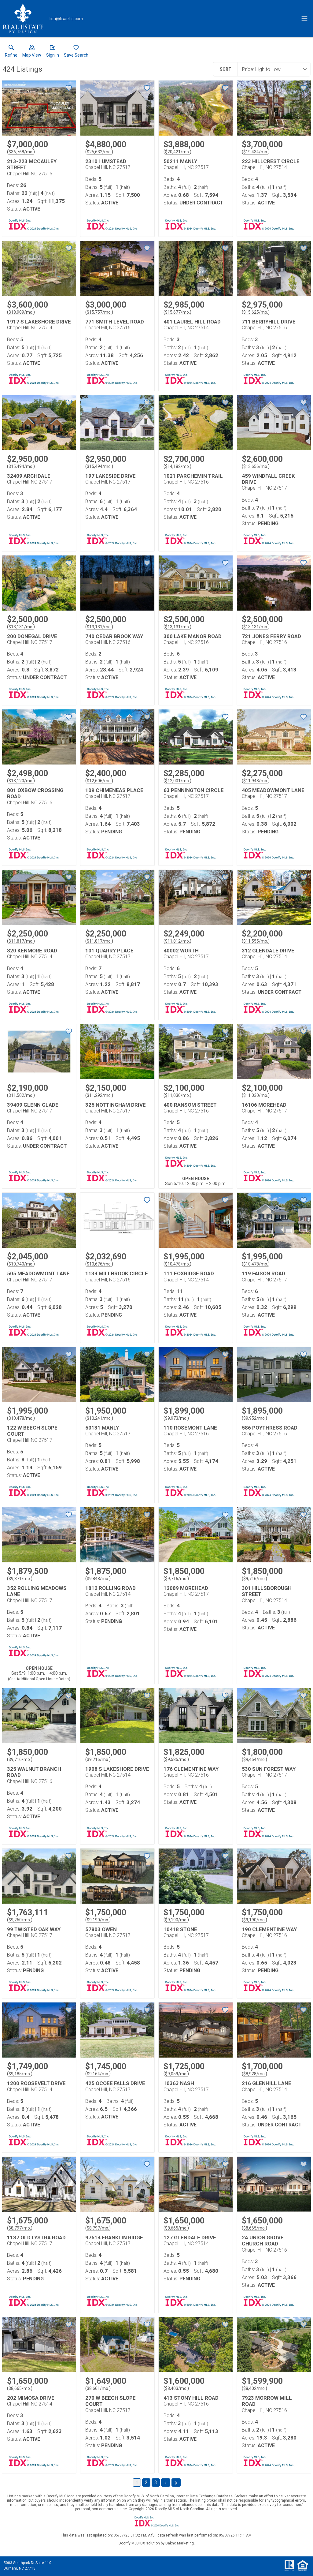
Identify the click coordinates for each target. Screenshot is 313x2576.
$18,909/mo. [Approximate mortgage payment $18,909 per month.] (21, 312)
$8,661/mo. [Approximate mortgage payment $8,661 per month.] (98, 2388)
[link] (11, 52)
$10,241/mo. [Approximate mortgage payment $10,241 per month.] (99, 1418)
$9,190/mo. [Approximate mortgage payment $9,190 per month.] (98, 1919)
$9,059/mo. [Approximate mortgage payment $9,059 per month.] (176, 2073)
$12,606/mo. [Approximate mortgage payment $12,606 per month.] (99, 780)
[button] (31, 52)
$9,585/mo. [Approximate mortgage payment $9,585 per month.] (176, 1759)
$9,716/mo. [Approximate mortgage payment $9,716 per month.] (176, 1578)
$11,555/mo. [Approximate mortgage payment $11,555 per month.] (255, 941)
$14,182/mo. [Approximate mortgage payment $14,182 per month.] (177, 466)
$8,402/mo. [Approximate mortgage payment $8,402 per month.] (254, 2388)
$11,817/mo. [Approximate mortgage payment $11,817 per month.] (21, 941)
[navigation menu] (304, 19)
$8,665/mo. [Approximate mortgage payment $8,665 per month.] (176, 2228)
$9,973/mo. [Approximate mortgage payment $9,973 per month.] (176, 1418)
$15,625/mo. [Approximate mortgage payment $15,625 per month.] (255, 312)
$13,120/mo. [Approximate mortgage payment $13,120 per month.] (21, 780)
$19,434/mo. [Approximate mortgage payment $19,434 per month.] (255, 151)
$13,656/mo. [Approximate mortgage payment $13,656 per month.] (255, 466)
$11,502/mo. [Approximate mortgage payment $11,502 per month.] (21, 1095)
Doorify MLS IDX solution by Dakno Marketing (156, 2543)
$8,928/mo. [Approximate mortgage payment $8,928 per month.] (254, 2073)
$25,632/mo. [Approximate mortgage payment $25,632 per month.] (99, 151)
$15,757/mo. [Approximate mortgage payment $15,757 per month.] (99, 312)
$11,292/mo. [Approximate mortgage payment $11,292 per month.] (99, 1095)
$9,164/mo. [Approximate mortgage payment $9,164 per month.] (98, 2073)
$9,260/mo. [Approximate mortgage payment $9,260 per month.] (20, 1919)
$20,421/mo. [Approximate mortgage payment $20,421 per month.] (177, 151)
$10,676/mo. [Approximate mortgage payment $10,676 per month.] (99, 1264)
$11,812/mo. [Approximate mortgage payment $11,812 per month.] (177, 941)
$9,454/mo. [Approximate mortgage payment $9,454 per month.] (254, 1759)
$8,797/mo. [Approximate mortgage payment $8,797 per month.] (20, 2228)
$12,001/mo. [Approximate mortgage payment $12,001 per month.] (177, 780)
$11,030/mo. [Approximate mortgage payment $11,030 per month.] (177, 1095)
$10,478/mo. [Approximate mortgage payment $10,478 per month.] (177, 1264)
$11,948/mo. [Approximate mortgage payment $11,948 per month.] (255, 780)
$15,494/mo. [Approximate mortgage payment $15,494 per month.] (21, 466)
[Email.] (66, 18)
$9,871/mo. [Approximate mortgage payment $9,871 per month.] (20, 1578)
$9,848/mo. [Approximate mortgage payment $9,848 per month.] (98, 1578)
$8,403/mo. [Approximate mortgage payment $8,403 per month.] (176, 2388)
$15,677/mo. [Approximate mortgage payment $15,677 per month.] (177, 312)
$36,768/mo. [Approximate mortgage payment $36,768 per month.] (21, 151)
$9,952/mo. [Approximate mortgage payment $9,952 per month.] (254, 1418)
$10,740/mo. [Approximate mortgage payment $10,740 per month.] (21, 1264)
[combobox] (272, 69)
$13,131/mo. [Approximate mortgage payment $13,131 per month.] (21, 626)
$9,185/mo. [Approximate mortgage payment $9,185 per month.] (20, 2073)
